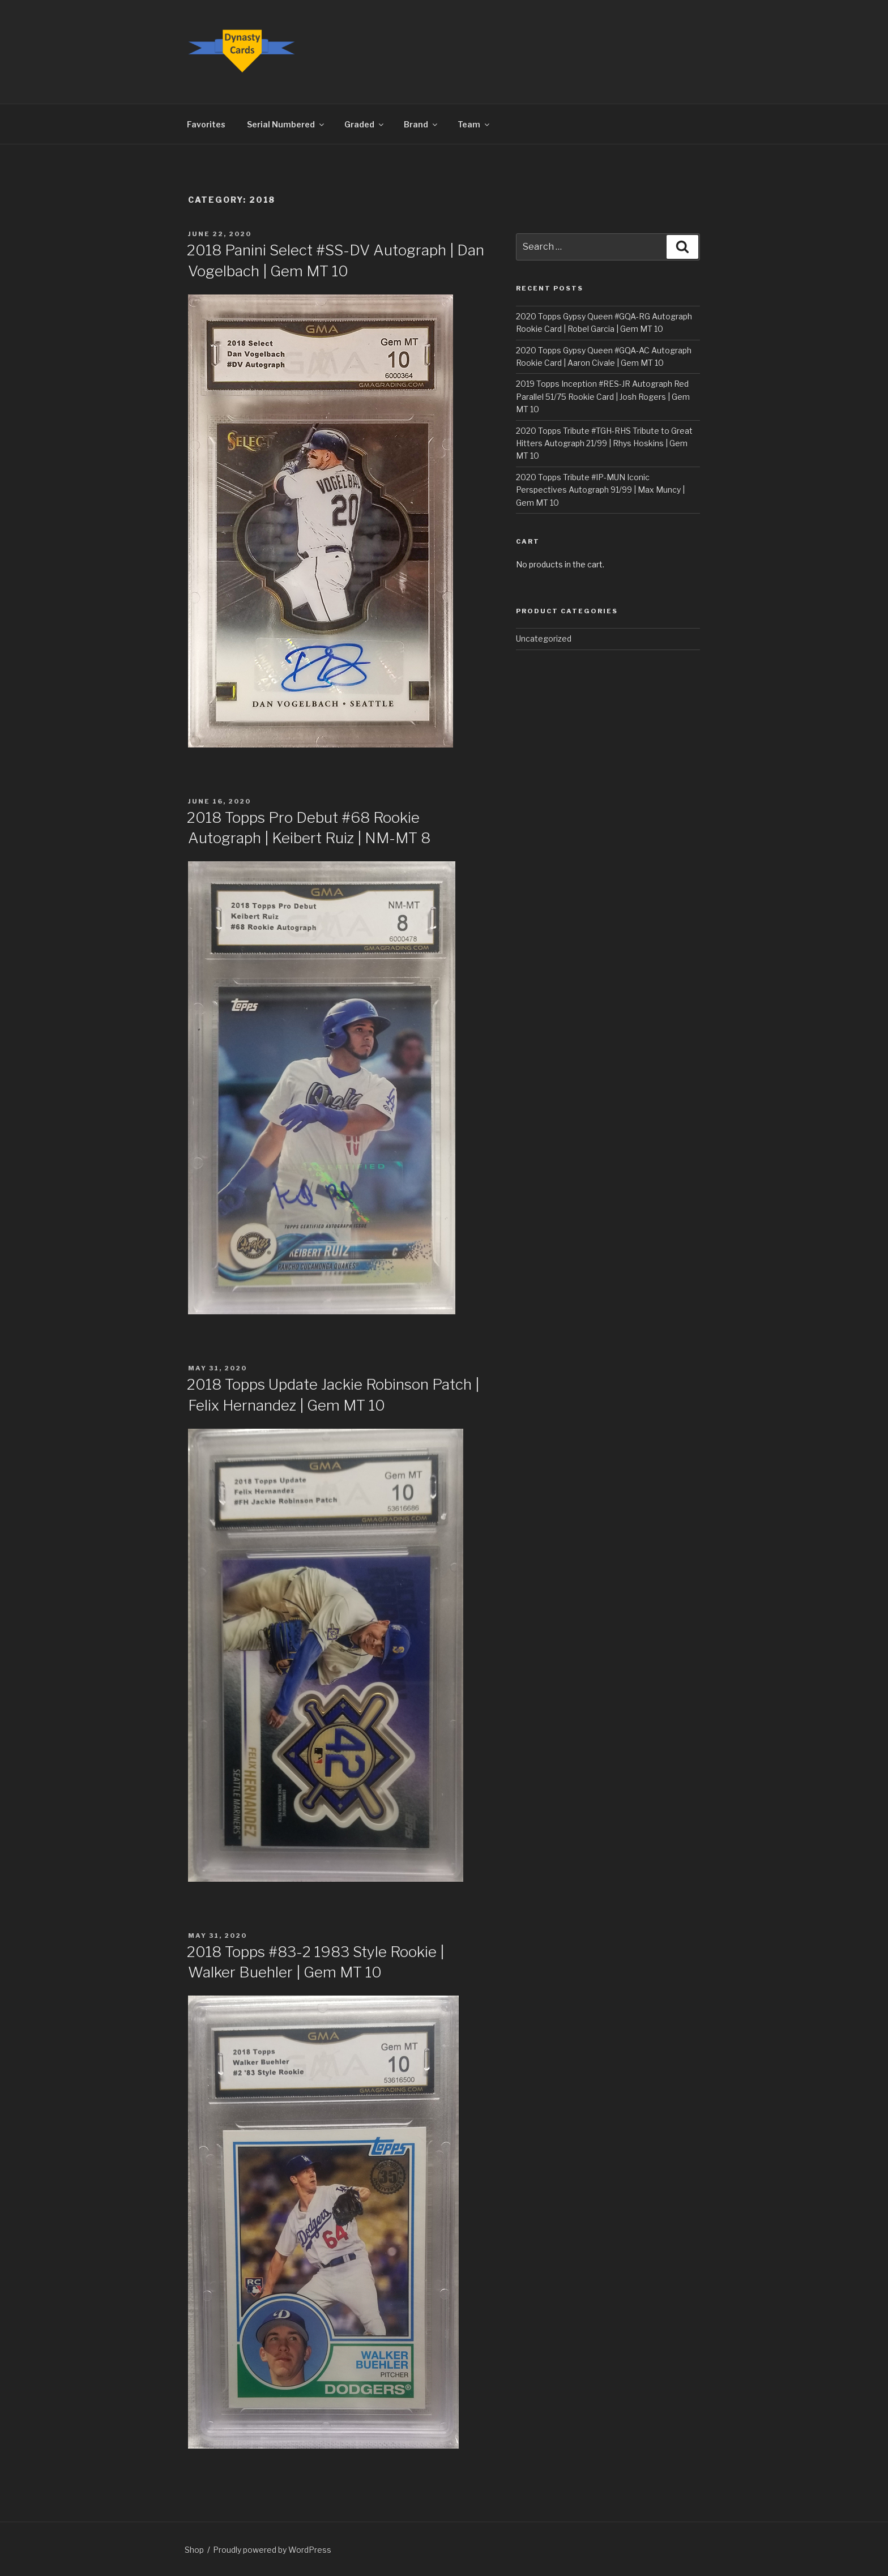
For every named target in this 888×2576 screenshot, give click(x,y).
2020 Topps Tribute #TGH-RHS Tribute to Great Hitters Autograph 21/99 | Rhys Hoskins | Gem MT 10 (604, 443)
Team (474, 124)
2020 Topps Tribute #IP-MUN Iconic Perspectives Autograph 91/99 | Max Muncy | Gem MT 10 (600, 489)
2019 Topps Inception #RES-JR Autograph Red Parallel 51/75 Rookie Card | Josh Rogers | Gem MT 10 (603, 396)
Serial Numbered (286, 124)
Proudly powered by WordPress (272, 2549)
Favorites (206, 124)
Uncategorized (543, 638)
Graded (364, 124)
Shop (194, 2549)
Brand (421, 124)
